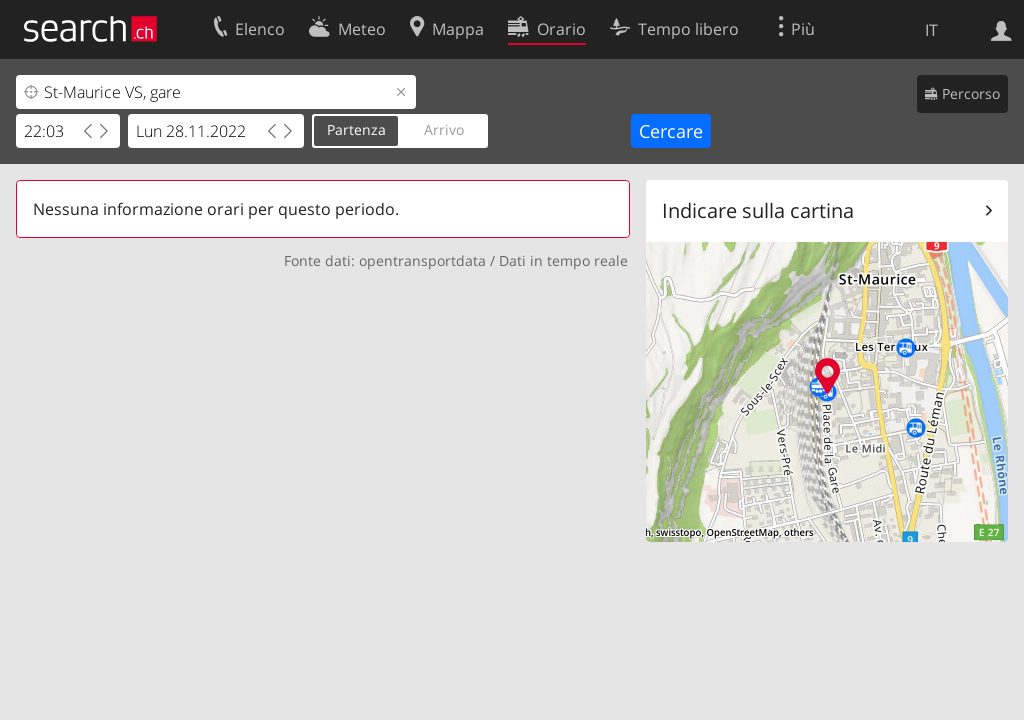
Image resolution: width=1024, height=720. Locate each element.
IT (931, 30)
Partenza (356, 129)
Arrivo (444, 129)
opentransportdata (422, 260)
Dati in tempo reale (563, 260)
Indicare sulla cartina (758, 210)
